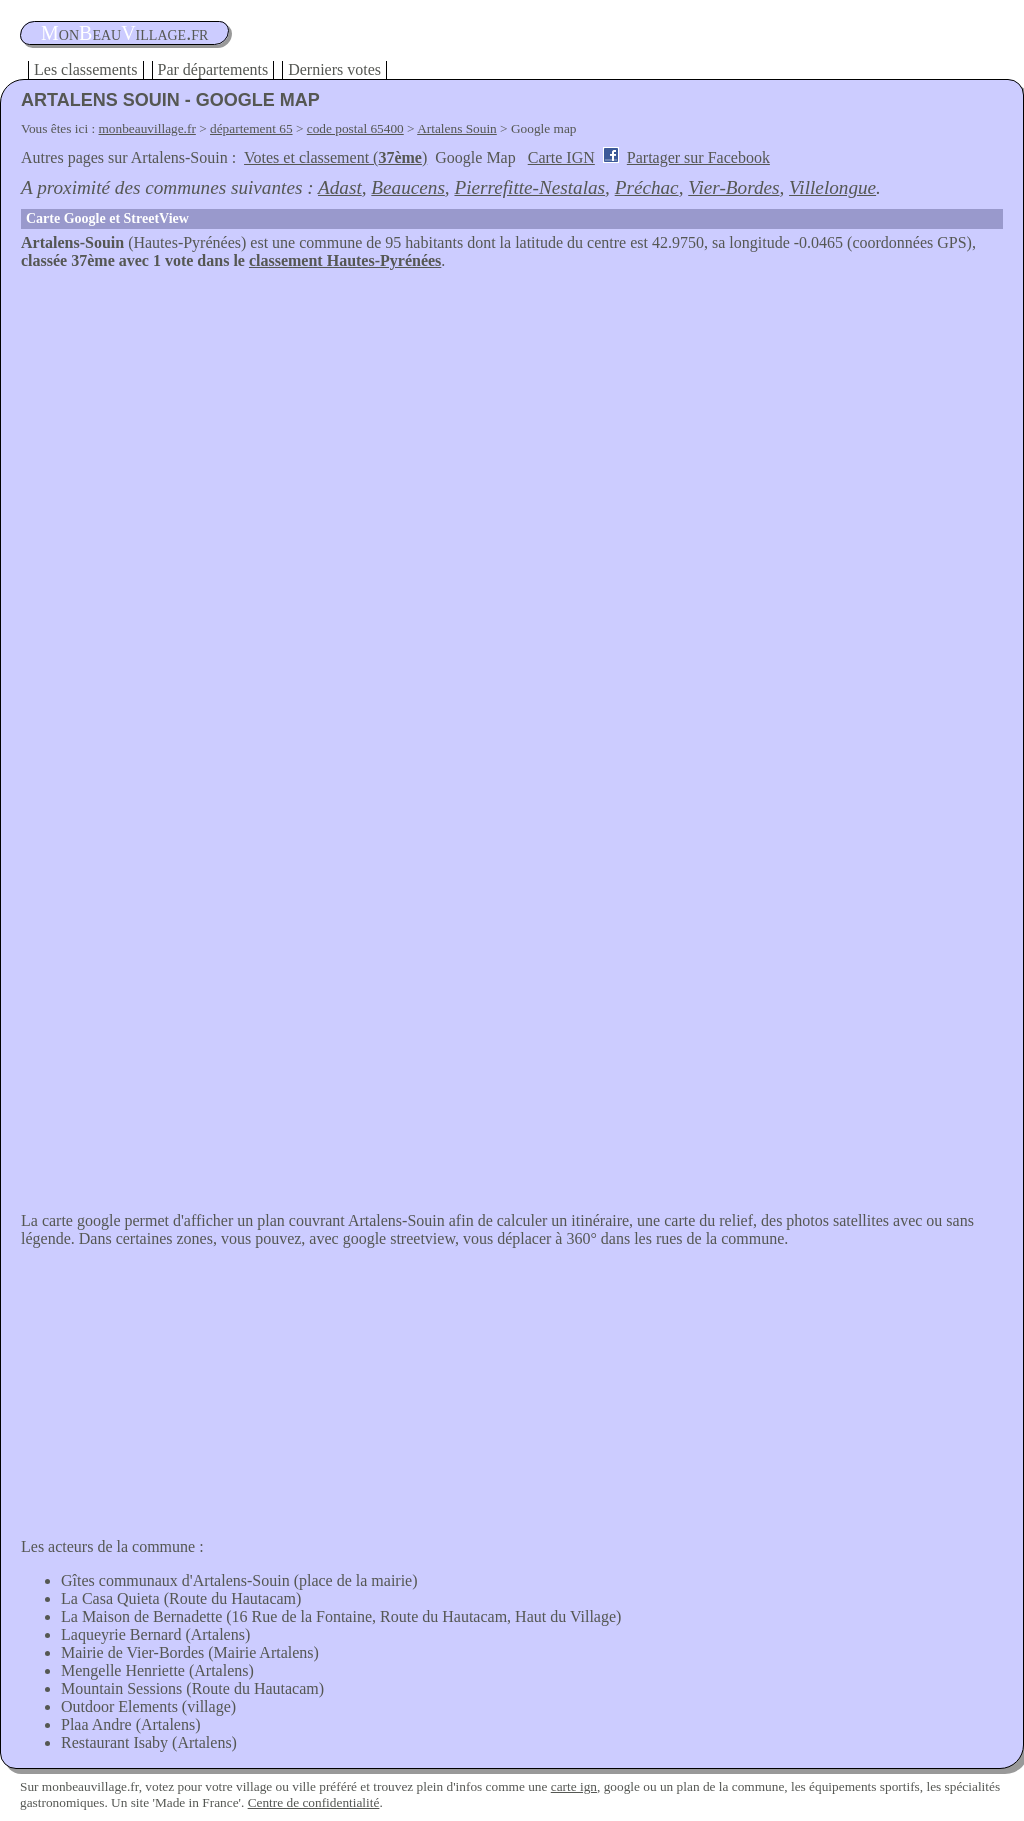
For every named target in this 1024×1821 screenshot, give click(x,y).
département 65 (251, 128)
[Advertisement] (512, 420)
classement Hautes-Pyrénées (345, 260)
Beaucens (408, 187)
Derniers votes (334, 69)
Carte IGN (561, 157)
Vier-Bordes (733, 187)
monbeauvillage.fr (147, 128)
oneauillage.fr (124, 33)
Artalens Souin (457, 128)
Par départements (213, 69)
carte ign (574, 1786)
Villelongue (832, 187)
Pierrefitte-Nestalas (529, 187)
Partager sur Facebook (698, 157)
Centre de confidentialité (314, 1802)
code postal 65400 (355, 128)
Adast (340, 187)
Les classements (86, 69)
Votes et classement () (335, 157)
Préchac (647, 187)
